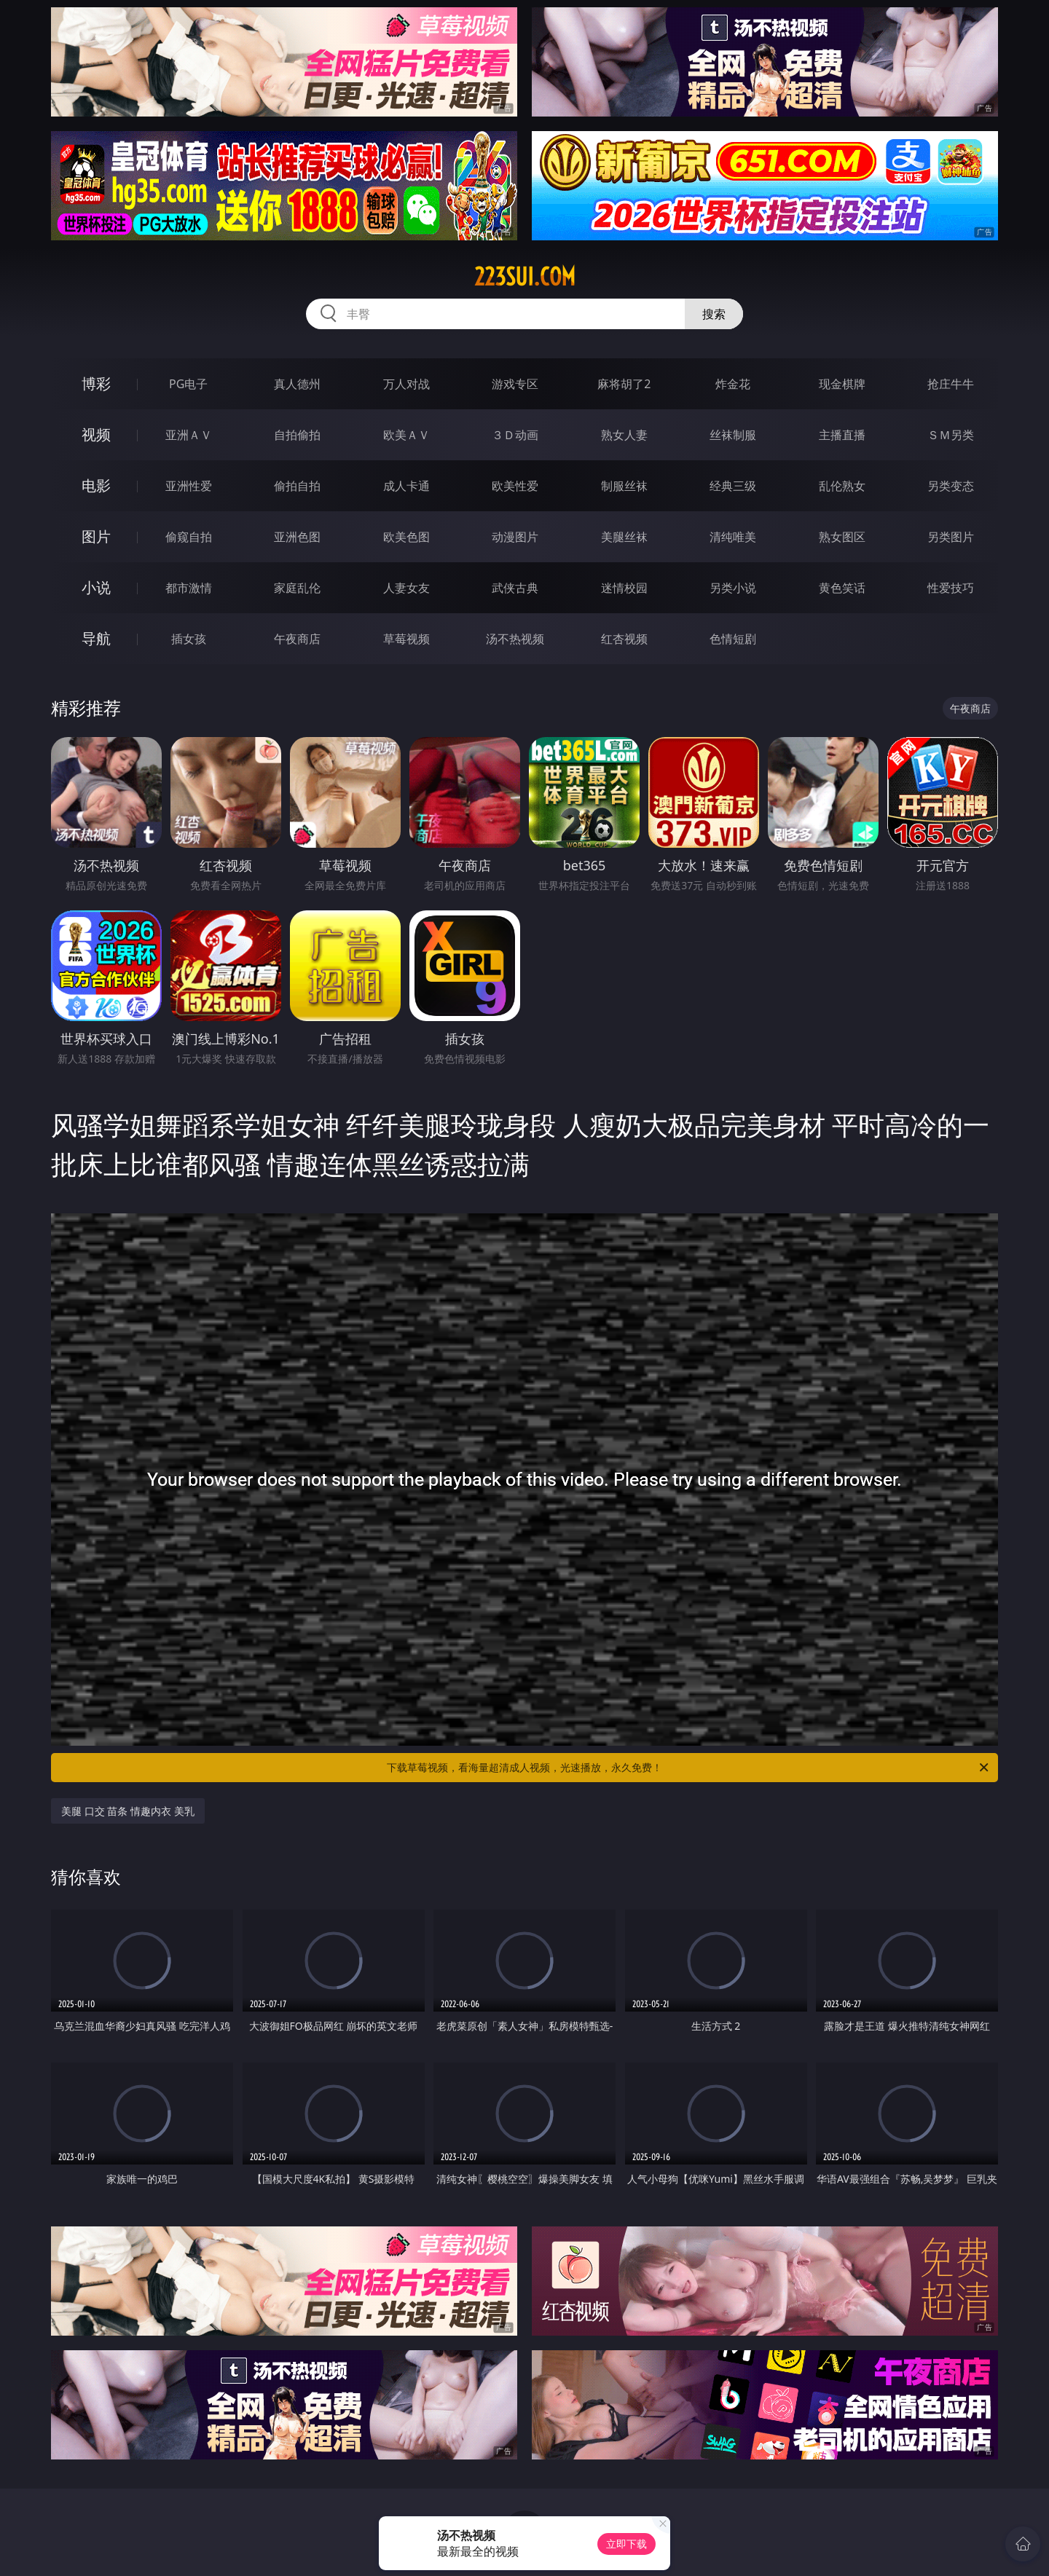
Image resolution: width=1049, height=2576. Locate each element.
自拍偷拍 (297, 435)
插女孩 (188, 639)
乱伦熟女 (842, 486)
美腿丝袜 (624, 537)
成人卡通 (406, 486)
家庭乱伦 (297, 588)
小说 (96, 587)
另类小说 (733, 588)
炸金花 (732, 384)
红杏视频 (624, 639)
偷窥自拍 (188, 537)
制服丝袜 (624, 486)
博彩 (96, 383)
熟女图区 (842, 537)
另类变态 (950, 486)
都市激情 (188, 588)
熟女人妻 (624, 435)
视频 (96, 434)
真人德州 (297, 384)
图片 (96, 536)
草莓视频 (406, 639)
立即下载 (626, 2544)
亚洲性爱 (188, 486)
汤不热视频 (515, 639)
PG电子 (188, 384)
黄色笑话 (842, 588)
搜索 (714, 314)
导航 (96, 638)
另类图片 (950, 537)
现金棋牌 (842, 384)
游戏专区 (515, 384)
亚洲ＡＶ (188, 435)
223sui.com (524, 276)
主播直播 (842, 435)
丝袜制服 (733, 435)
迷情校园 (624, 588)
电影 (96, 485)
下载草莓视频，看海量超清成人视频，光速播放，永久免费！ (689, 1767)
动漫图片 (515, 537)
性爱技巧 (950, 588)
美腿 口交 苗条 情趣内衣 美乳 (128, 1811)
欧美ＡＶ (406, 435)
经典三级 (733, 486)
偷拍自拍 (297, 486)
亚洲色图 (297, 537)
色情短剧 (733, 639)
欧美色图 (406, 537)
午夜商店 (297, 639)
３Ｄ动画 (515, 435)
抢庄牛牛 (950, 384)
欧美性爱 (515, 486)
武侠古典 (515, 588)
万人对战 (406, 384)
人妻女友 (406, 588)
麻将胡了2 (624, 384)
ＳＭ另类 (950, 435)
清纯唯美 (733, 537)
